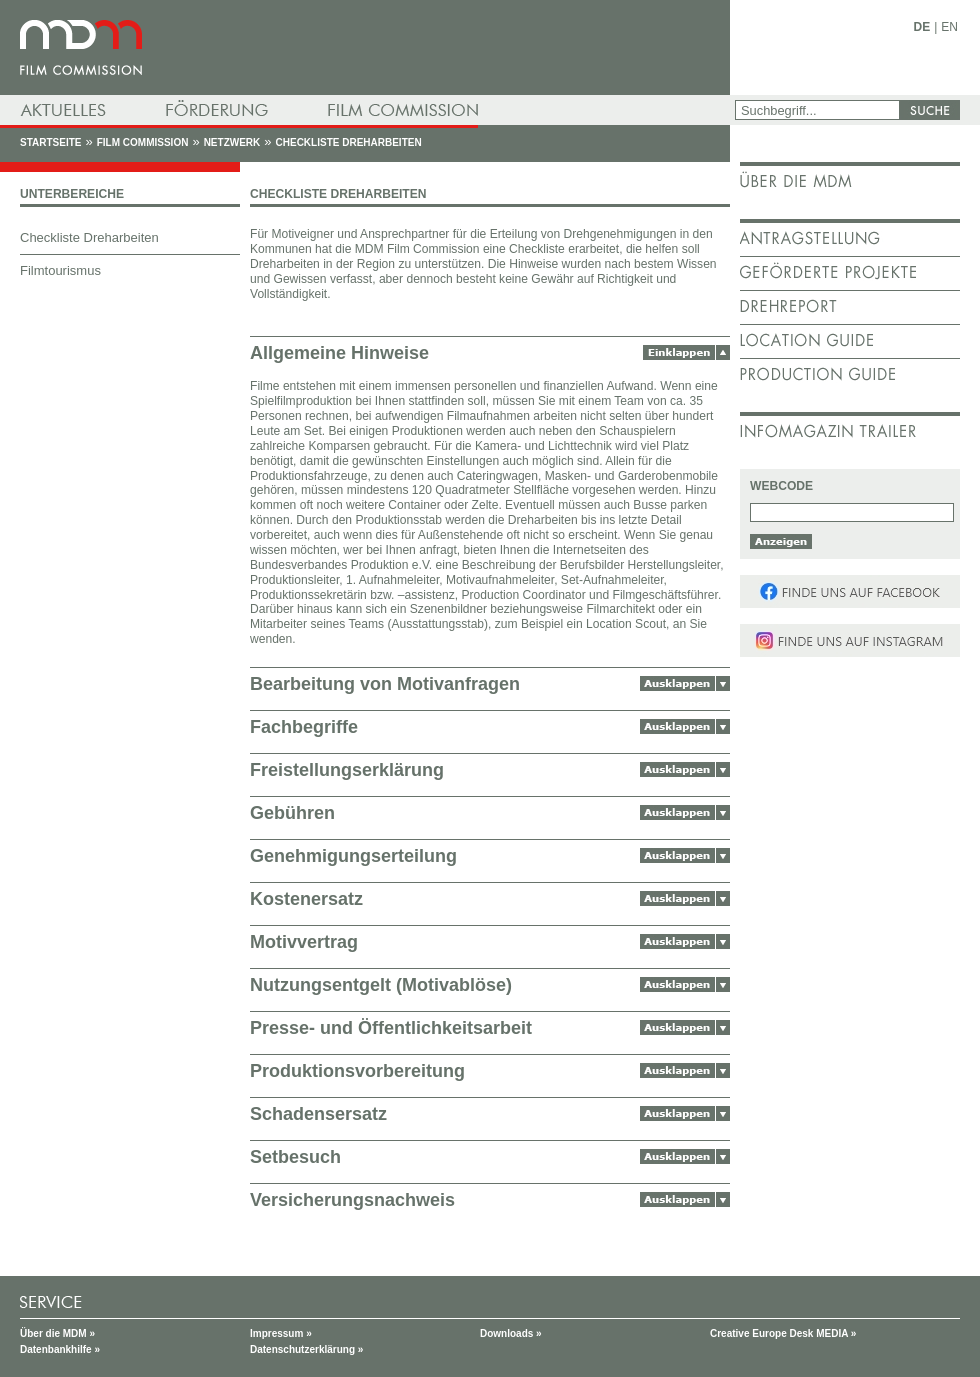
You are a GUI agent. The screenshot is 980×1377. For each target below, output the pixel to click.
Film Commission (143, 142)
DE (922, 27)
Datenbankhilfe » (60, 1349)
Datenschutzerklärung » (306, 1349)
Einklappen (686, 352)
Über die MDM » (57, 1333)
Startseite (50, 142)
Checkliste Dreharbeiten (349, 142)
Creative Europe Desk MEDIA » (783, 1333)
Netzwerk (232, 142)
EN (949, 27)
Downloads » (511, 1333)
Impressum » (281, 1333)
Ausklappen (685, 683)
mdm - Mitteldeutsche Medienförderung (365, 47)
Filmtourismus (60, 270)
